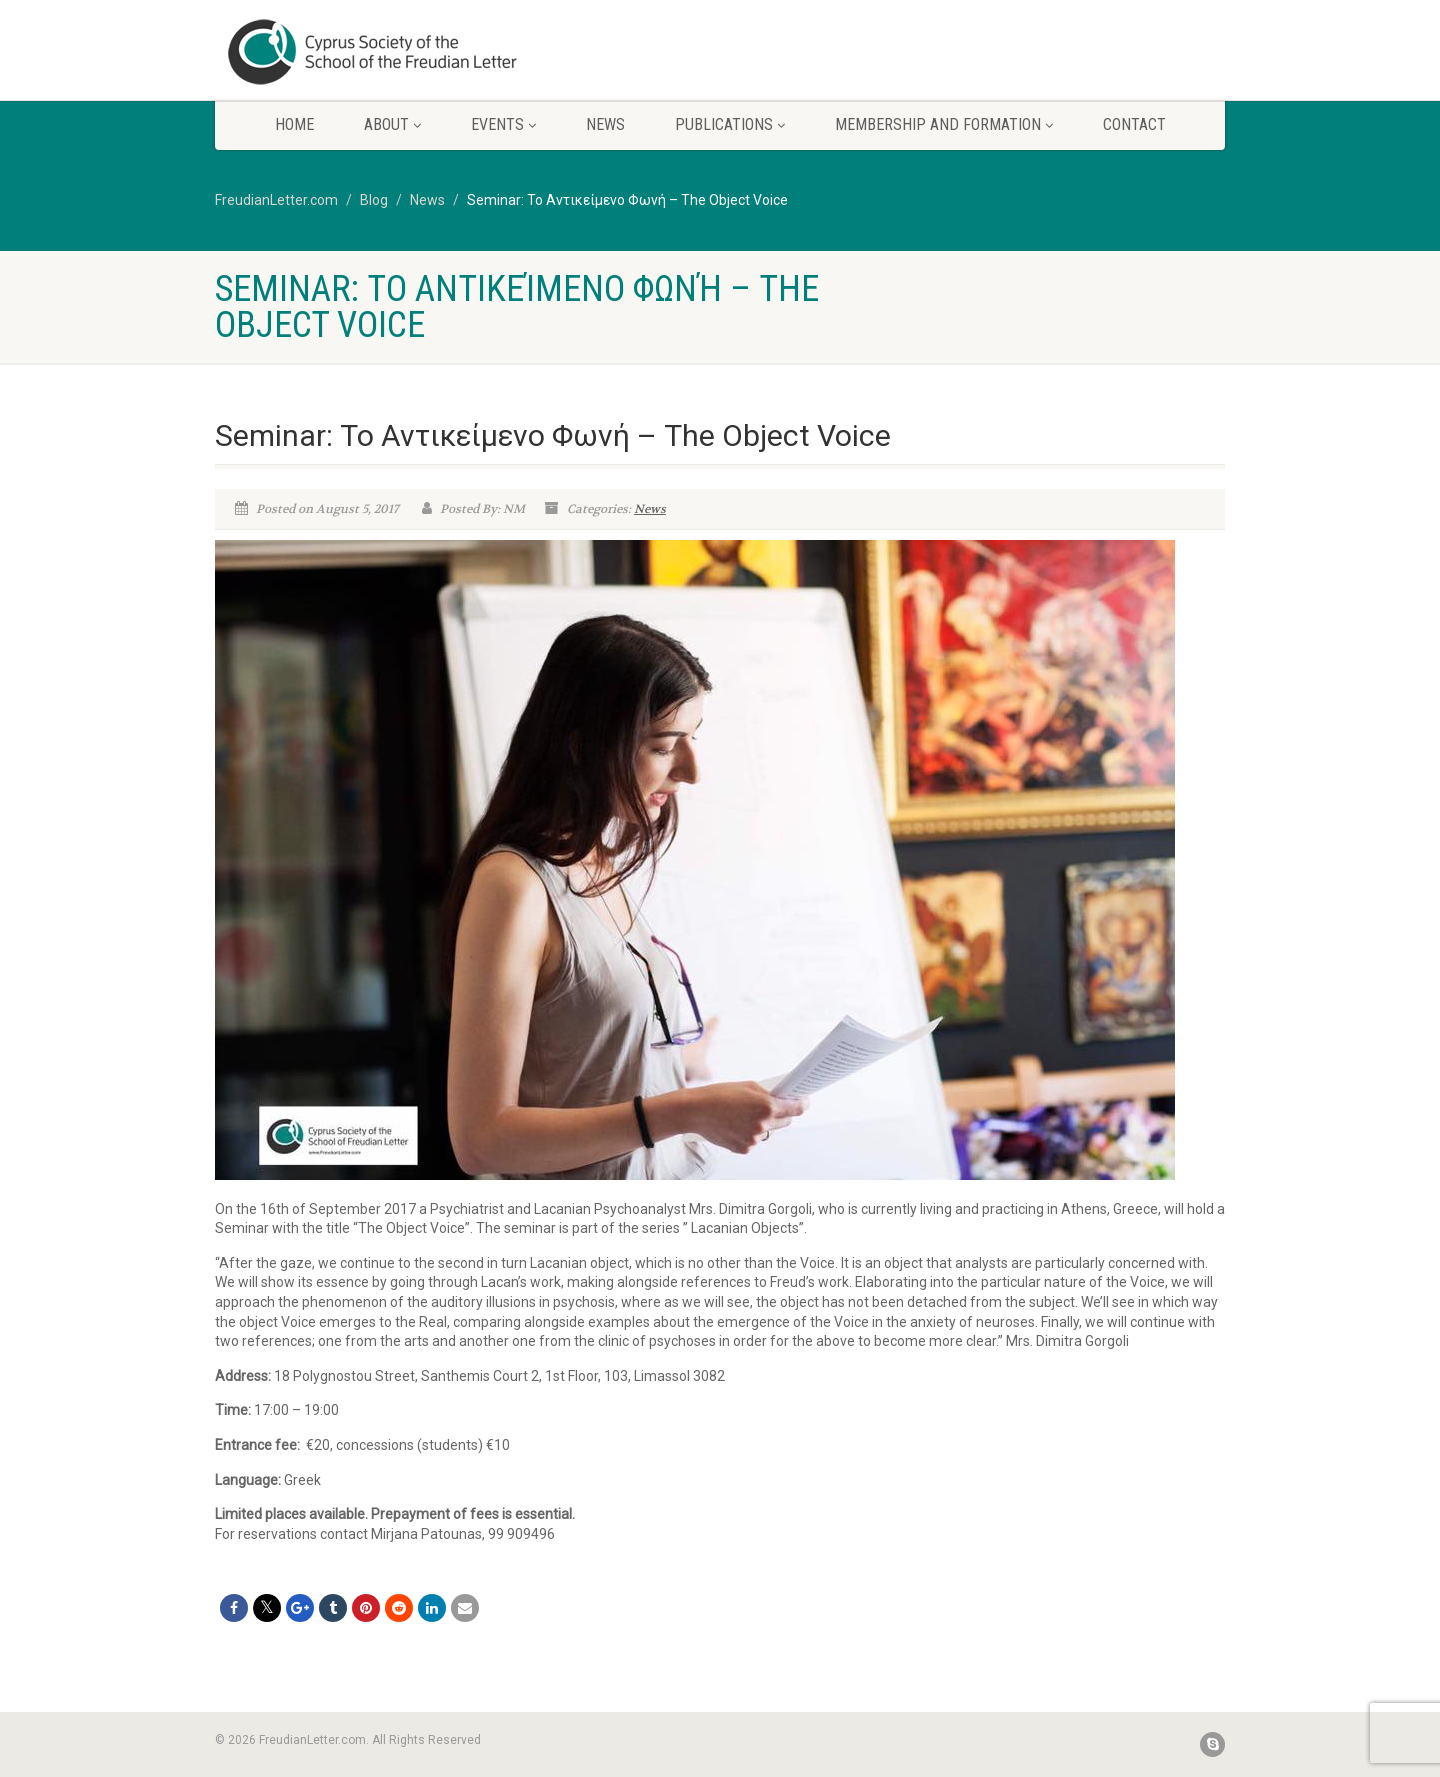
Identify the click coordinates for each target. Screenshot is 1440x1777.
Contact (1134, 124)
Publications (730, 124)
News (605, 124)
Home (294, 124)
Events (503, 124)
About (392, 124)
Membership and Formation (944, 124)
